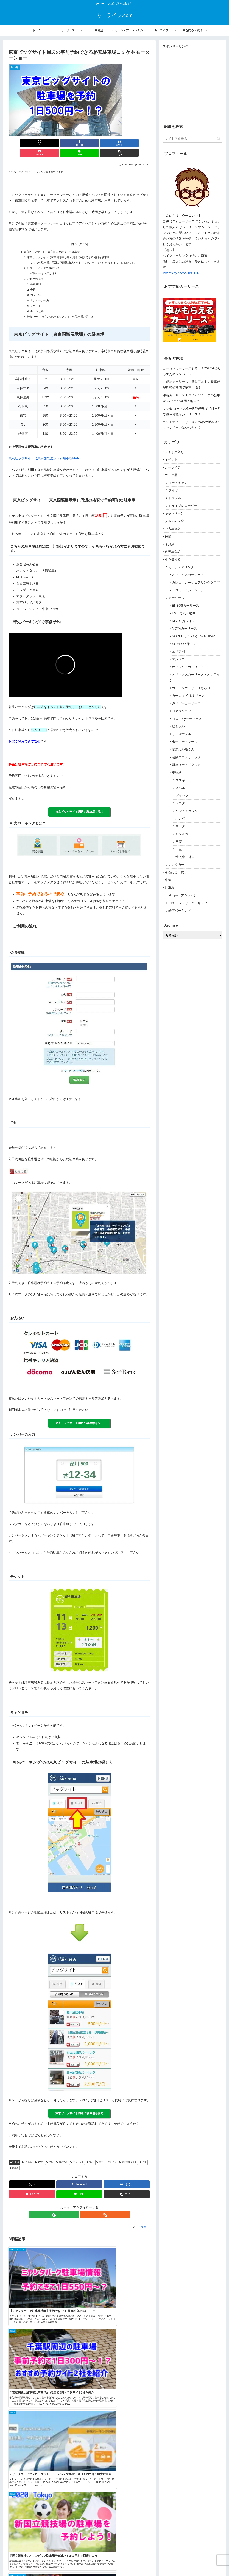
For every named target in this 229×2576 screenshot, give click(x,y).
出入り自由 (77, 2157)
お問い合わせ (215, 2565)
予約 (30, 282)
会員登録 (32, 276)
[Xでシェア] (20, 143)
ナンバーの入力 (37, 294)
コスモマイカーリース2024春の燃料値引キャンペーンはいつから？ (192, 424)
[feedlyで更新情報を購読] (75, 2209)
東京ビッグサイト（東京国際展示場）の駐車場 (50, 242)
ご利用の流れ (32, 271)
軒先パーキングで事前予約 (41, 259)
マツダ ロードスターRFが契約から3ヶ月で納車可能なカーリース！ (192, 411)
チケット (32, 299)
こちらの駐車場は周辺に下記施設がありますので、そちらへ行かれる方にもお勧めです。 (83, 253)
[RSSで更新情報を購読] (83, 2209)
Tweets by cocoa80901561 (182, 273)
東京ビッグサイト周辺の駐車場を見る (79, 806)
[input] (192, 139)
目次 (74, 234)
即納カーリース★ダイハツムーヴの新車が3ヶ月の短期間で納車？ (191, 398)
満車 (143, 2157)
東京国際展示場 (128, 2157)
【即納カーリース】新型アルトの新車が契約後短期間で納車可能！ (191, 384)
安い (90, 2157)
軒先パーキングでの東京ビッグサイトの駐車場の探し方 (59, 311)
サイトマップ (167, 2565)
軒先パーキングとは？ (41, 265)
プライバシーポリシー (191, 2565)
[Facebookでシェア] (43, 143)
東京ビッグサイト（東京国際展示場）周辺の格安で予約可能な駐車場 (67, 248)
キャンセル (34, 305)
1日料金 (27, 2157)
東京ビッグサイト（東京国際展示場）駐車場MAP (44, 453)
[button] (139, 143)
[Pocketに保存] (91, 143)
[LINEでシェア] (115, 143)
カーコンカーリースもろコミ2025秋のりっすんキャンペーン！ (192, 371)
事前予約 (61, 2157)
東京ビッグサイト (106, 2157)
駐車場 (14, 2157)
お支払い (32, 288)
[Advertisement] (38, 2435)
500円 (39, 2157)
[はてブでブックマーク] (67, 143)
